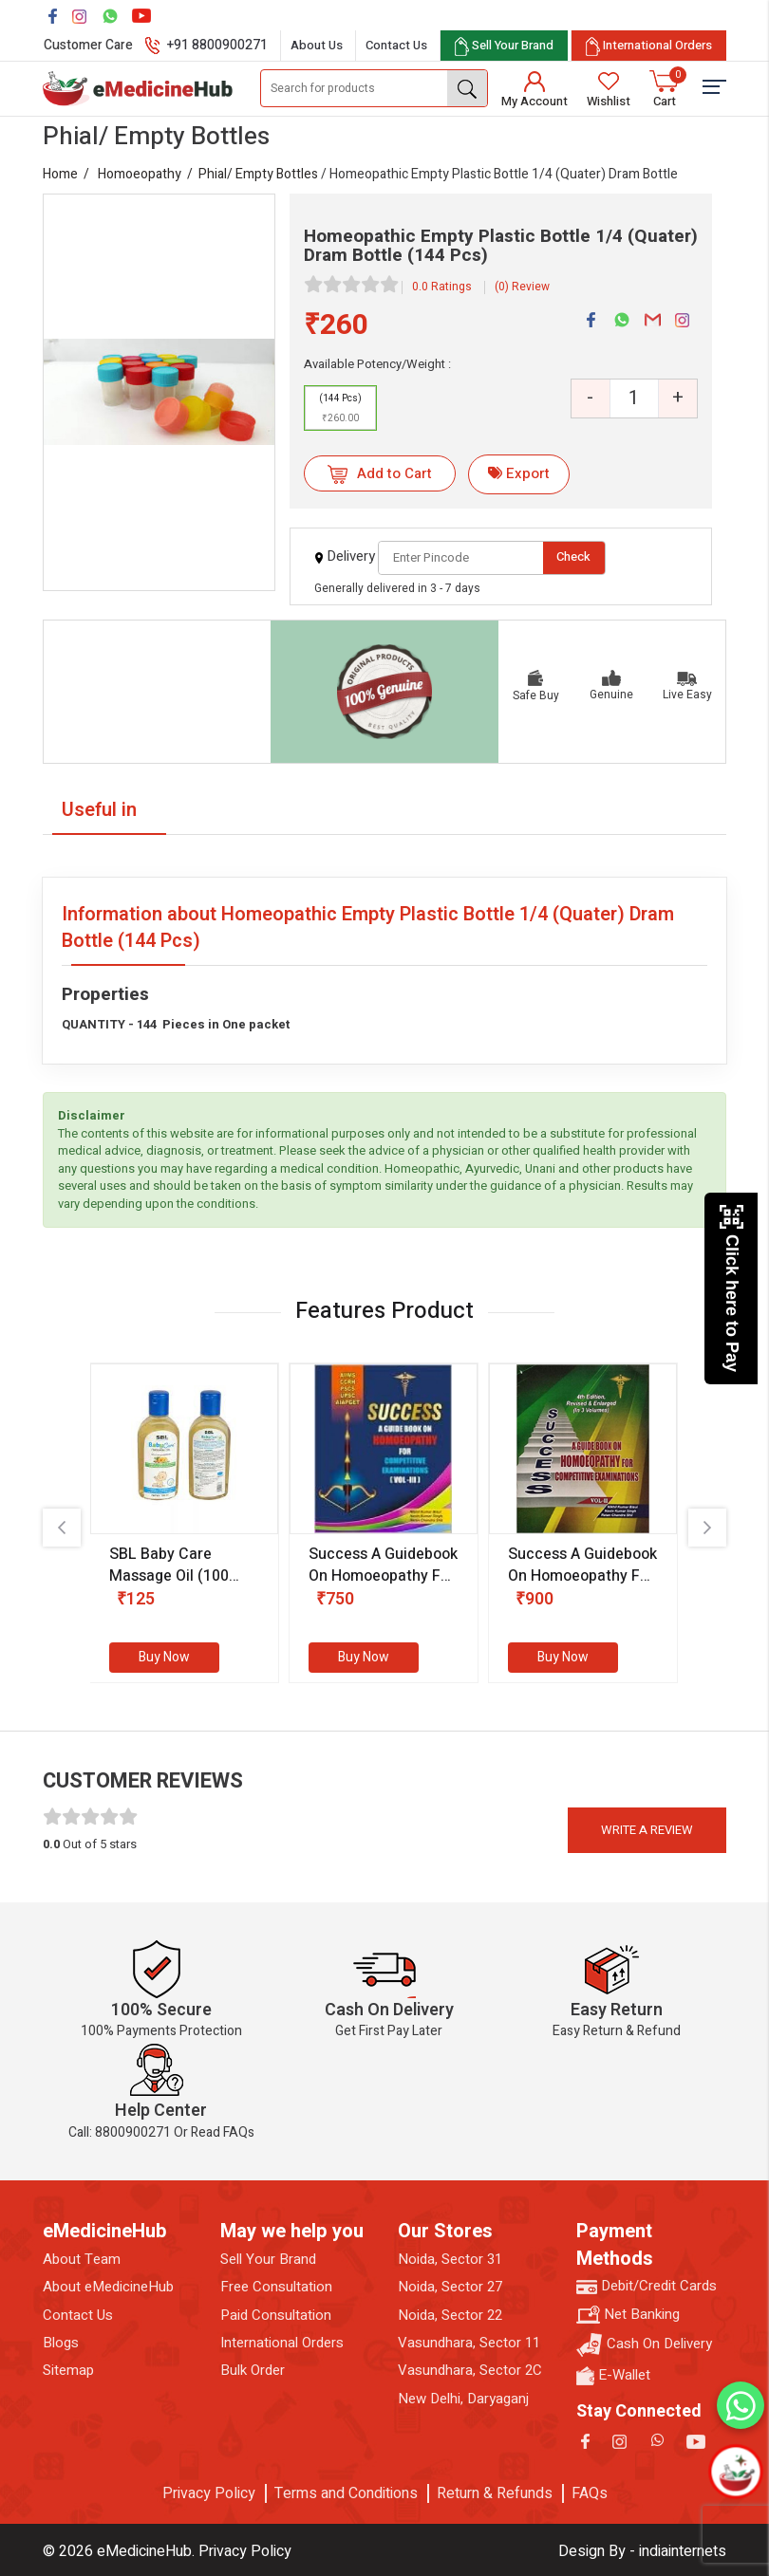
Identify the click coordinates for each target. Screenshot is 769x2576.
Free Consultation (276, 2287)
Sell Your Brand (268, 2260)
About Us (317, 45)
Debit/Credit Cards (646, 2286)
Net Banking (628, 2315)
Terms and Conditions (346, 2493)
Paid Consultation (275, 2316)
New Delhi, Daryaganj (463, 2399)
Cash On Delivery (644, 2345)
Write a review (647, 1830)
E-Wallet (613, 2375)
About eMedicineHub (108, 2287)
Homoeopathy (139, 174)
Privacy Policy (208, 2493)
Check (573, 556)
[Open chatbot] (735, 2471)
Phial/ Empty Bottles (258, 174)
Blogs (61, 2343)
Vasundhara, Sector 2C (470, 2371)
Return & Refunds (495, 2493)
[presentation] (62, 1528)
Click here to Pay (731, 1287)
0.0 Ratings (442, 286)
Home (60, 174)
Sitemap (68, 2371)
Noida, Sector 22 (450, 2316)
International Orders (282, 2343)
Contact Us (396, 45)
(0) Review (522, 286)
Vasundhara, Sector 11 (469, 2343)
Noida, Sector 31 (450, 2260)
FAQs (590, 2493)
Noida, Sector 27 (450, 2287)
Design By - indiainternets (642, 2551)
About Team (82, 2260)
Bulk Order (252, 2371)
